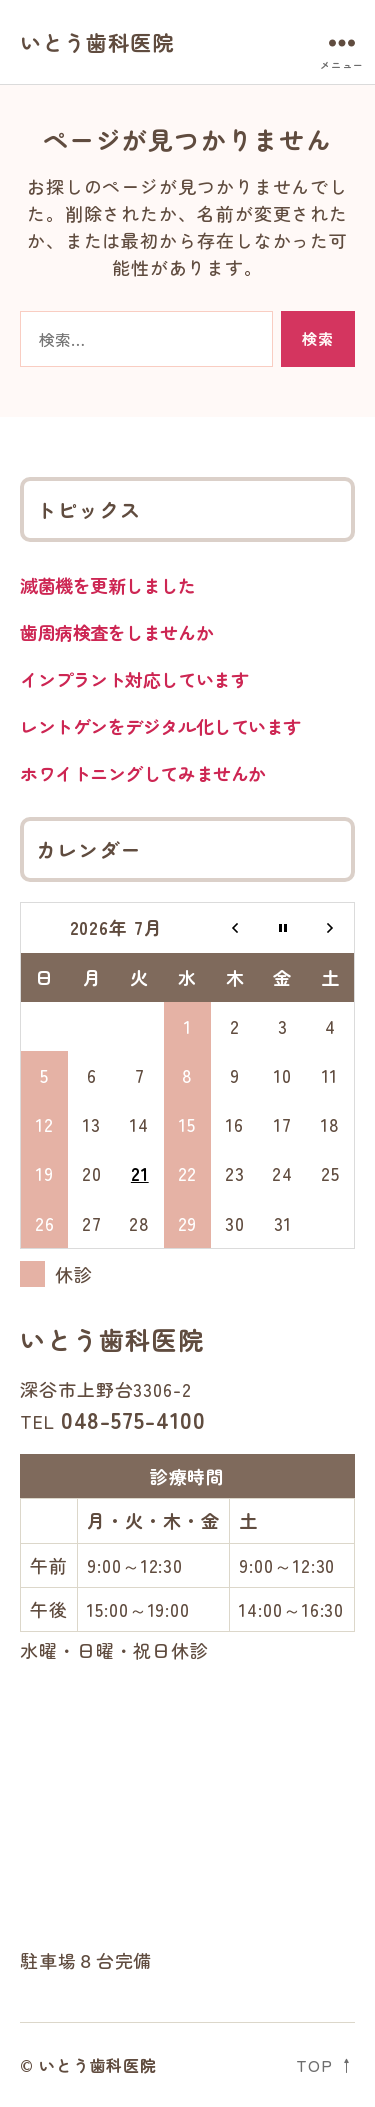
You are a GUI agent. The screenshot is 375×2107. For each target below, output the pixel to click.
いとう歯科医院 (97, 42)
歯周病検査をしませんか (116, 632)
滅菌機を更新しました (108, 585)
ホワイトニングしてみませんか (143, 773)
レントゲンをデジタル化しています (160, 726)
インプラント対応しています (134, 679)
